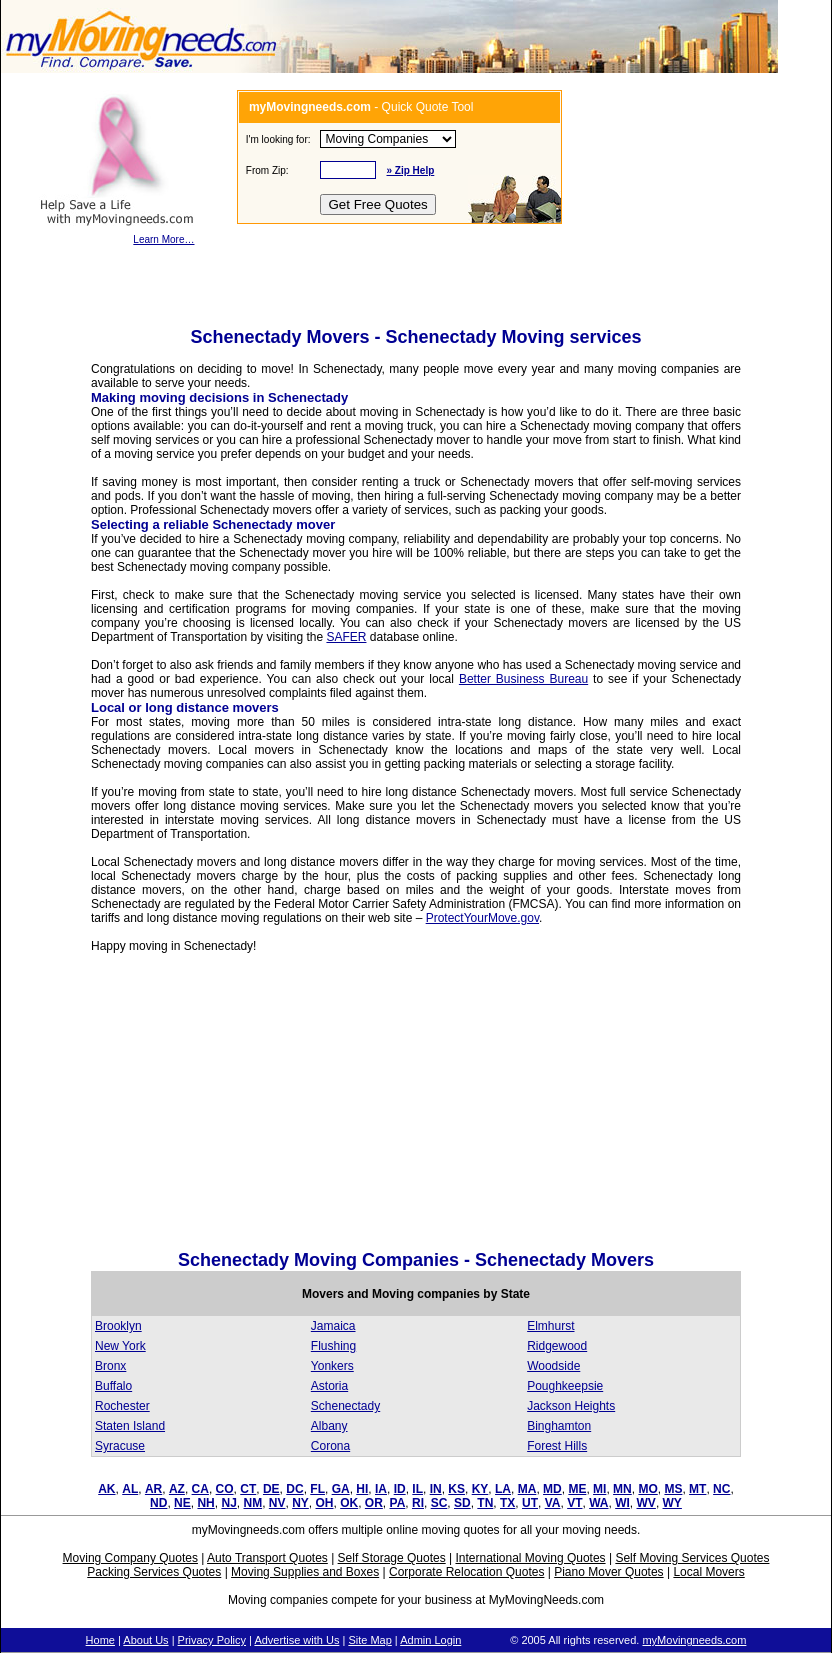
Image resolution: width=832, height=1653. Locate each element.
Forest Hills (557, 1446)
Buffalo (113, 1386)
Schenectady (345, 1406)
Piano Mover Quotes (608, 1572)
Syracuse (120, 1446)
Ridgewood (557, 1346)
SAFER (346, 637)
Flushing (333, 1346)
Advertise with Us (296, 1640)
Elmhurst (550, 1326)
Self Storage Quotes (392, 1558)
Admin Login (430, 1640)
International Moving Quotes (530, 1558)
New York (120, 1346)
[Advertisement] (259, 1107)
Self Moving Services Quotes (692, 1558)
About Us (145, 1640)
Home (100, 1640)
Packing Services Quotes (154, 1572)
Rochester (122, 1406)
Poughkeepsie (565, 1386)
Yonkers (332, 1366)
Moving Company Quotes (130, 1558)
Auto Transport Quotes (267, 1558)
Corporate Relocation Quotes (466, 1572)
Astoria (329, 1386)
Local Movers (708, 1572)
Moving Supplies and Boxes (305, 1572)
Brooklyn (118, 1326)
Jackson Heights (571, 1406)
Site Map (369, 1640)
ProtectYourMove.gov (482, 918)
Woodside (553, 1366)
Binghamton (559, 1426)
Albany (329, 1426)
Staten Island (130, 1426)
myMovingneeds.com (694, 1640)
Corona (330, 1446)
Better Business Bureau (523, 679)
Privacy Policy (212, 1640)
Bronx (110, 1366)
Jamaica (333, 1326)
